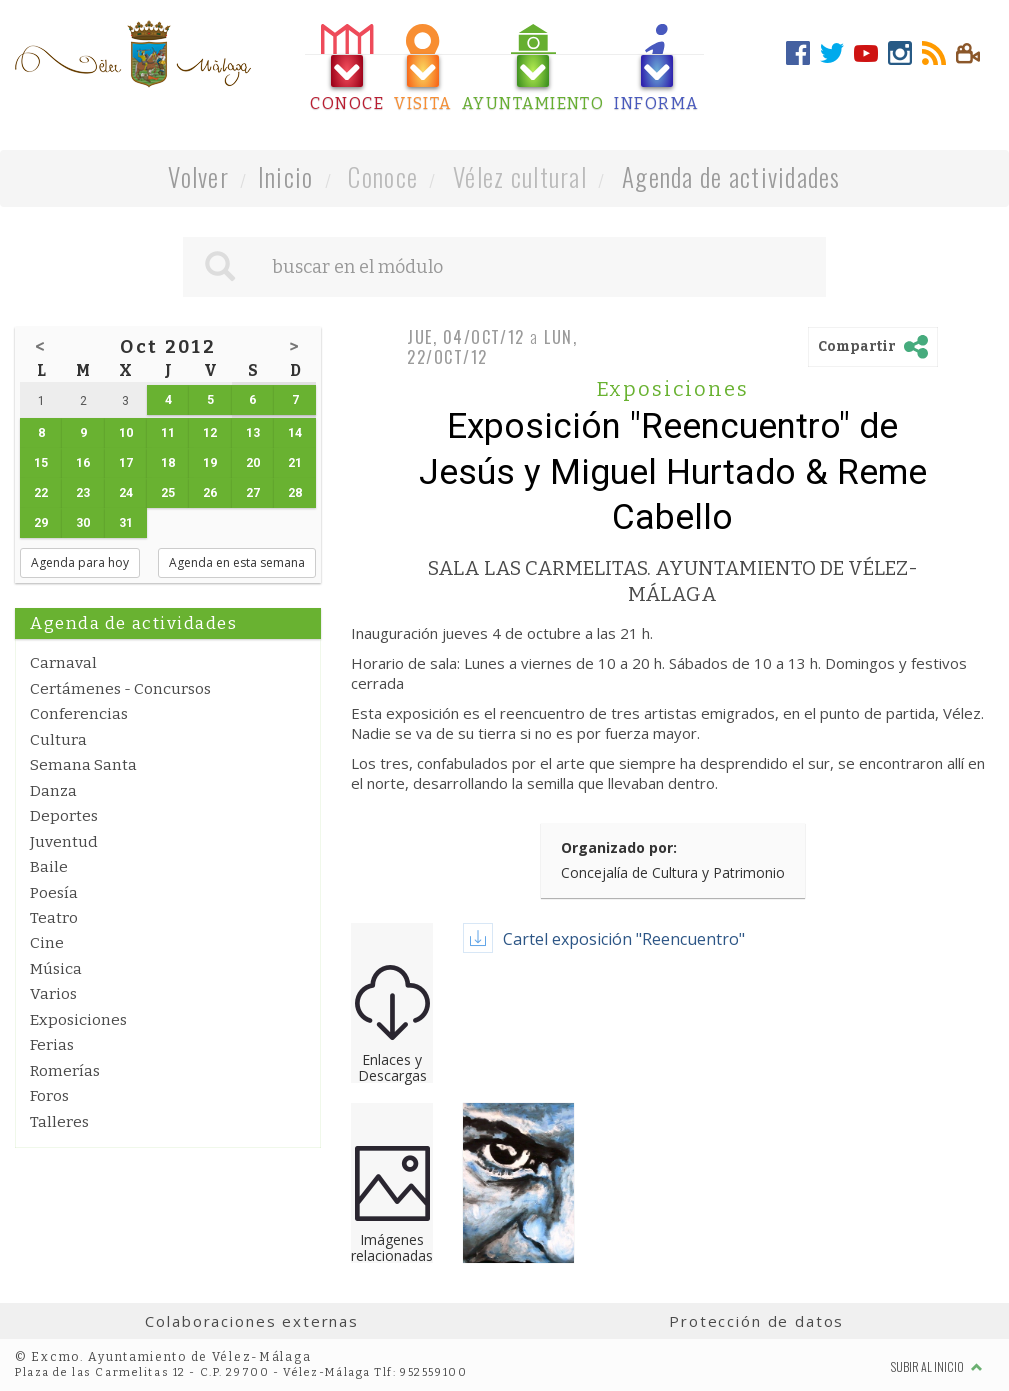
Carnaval (63, 663)
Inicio (286, 176)
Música (56, 969)
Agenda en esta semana (237, 562)
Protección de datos (756, 1321)
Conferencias (79, 714)
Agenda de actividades (731, 176)
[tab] (347, 68)
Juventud (64, 842)
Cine (47, 943)
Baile (49, 867)
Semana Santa (83, 765)
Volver (198, 176)
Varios (53, 994)
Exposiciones (78, 1020)
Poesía (54, 893)
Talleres (59, 1122)
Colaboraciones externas (252, 1321)
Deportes (64, 816)
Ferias (52, 1045)
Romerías (65, 1071)
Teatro (54, 918)
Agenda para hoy (80, 562)
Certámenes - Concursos (120, 689)
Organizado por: (619, 847)
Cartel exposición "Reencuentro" (624, 939)
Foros (49, 1096)
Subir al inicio (937, 1366)
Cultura (58, 740)
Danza (53, 791)
